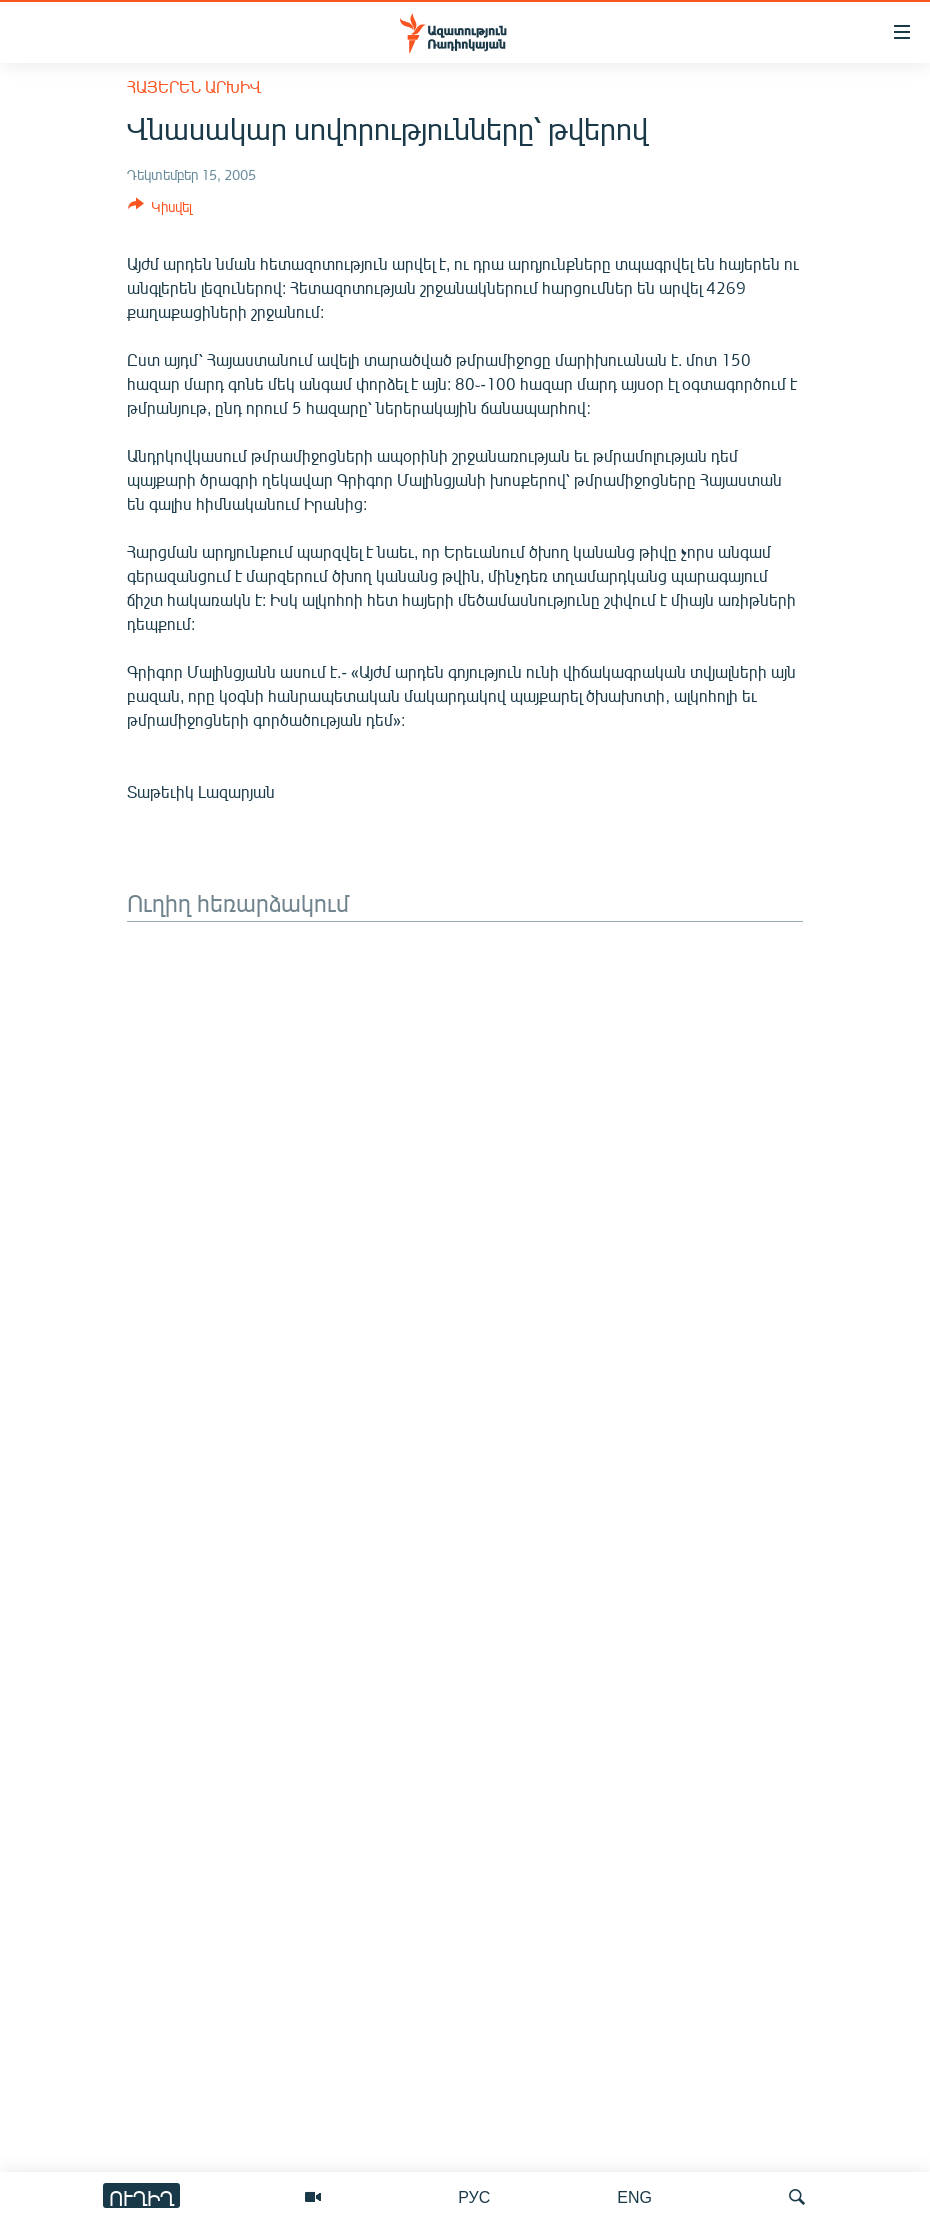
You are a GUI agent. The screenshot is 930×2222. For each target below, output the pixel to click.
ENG (634, 2196)
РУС (474, 2196)
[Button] (160, 210)
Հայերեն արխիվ (194, 86)
